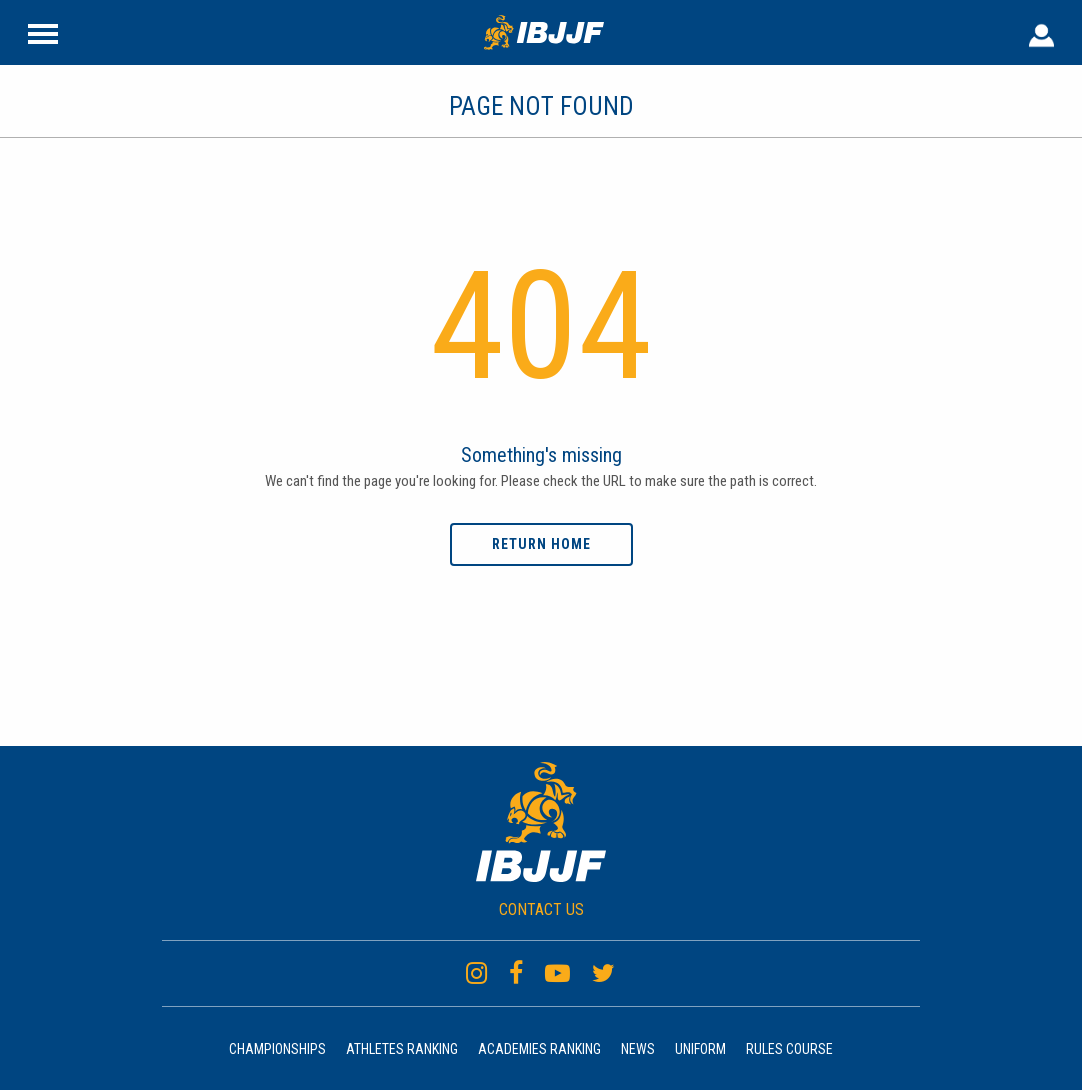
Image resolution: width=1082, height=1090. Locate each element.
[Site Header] (43, 32)
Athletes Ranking (402, 1049)
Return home (541, 544)
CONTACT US (541, 909)
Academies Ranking (539, 1049)
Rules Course (789, 1049)
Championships (277, 1049)
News (638, 1049)
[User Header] (1041, 32)
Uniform (700, 1049)
